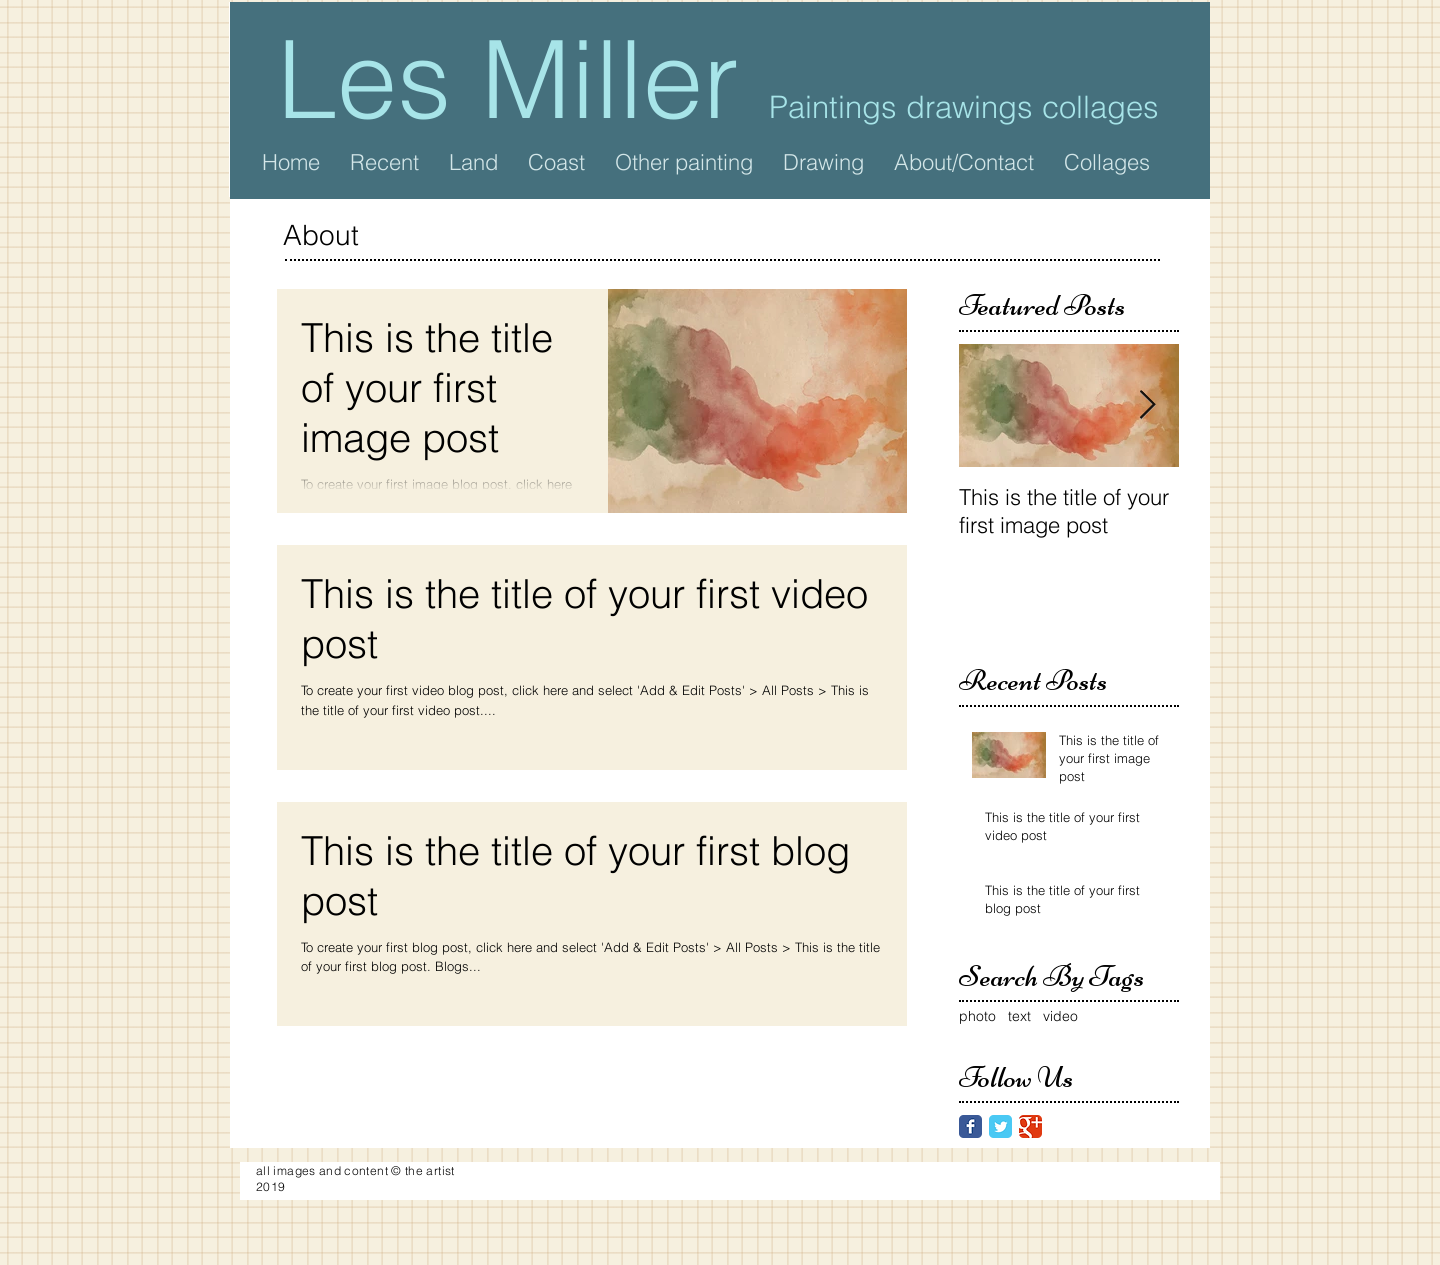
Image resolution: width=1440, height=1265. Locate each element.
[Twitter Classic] (1000, 1126)
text (1019, 1016)
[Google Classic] (1030, 1126)
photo (977, 1016)
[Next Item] (1147, 405)
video (1060, 1016)
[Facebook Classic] (970, 1126)
